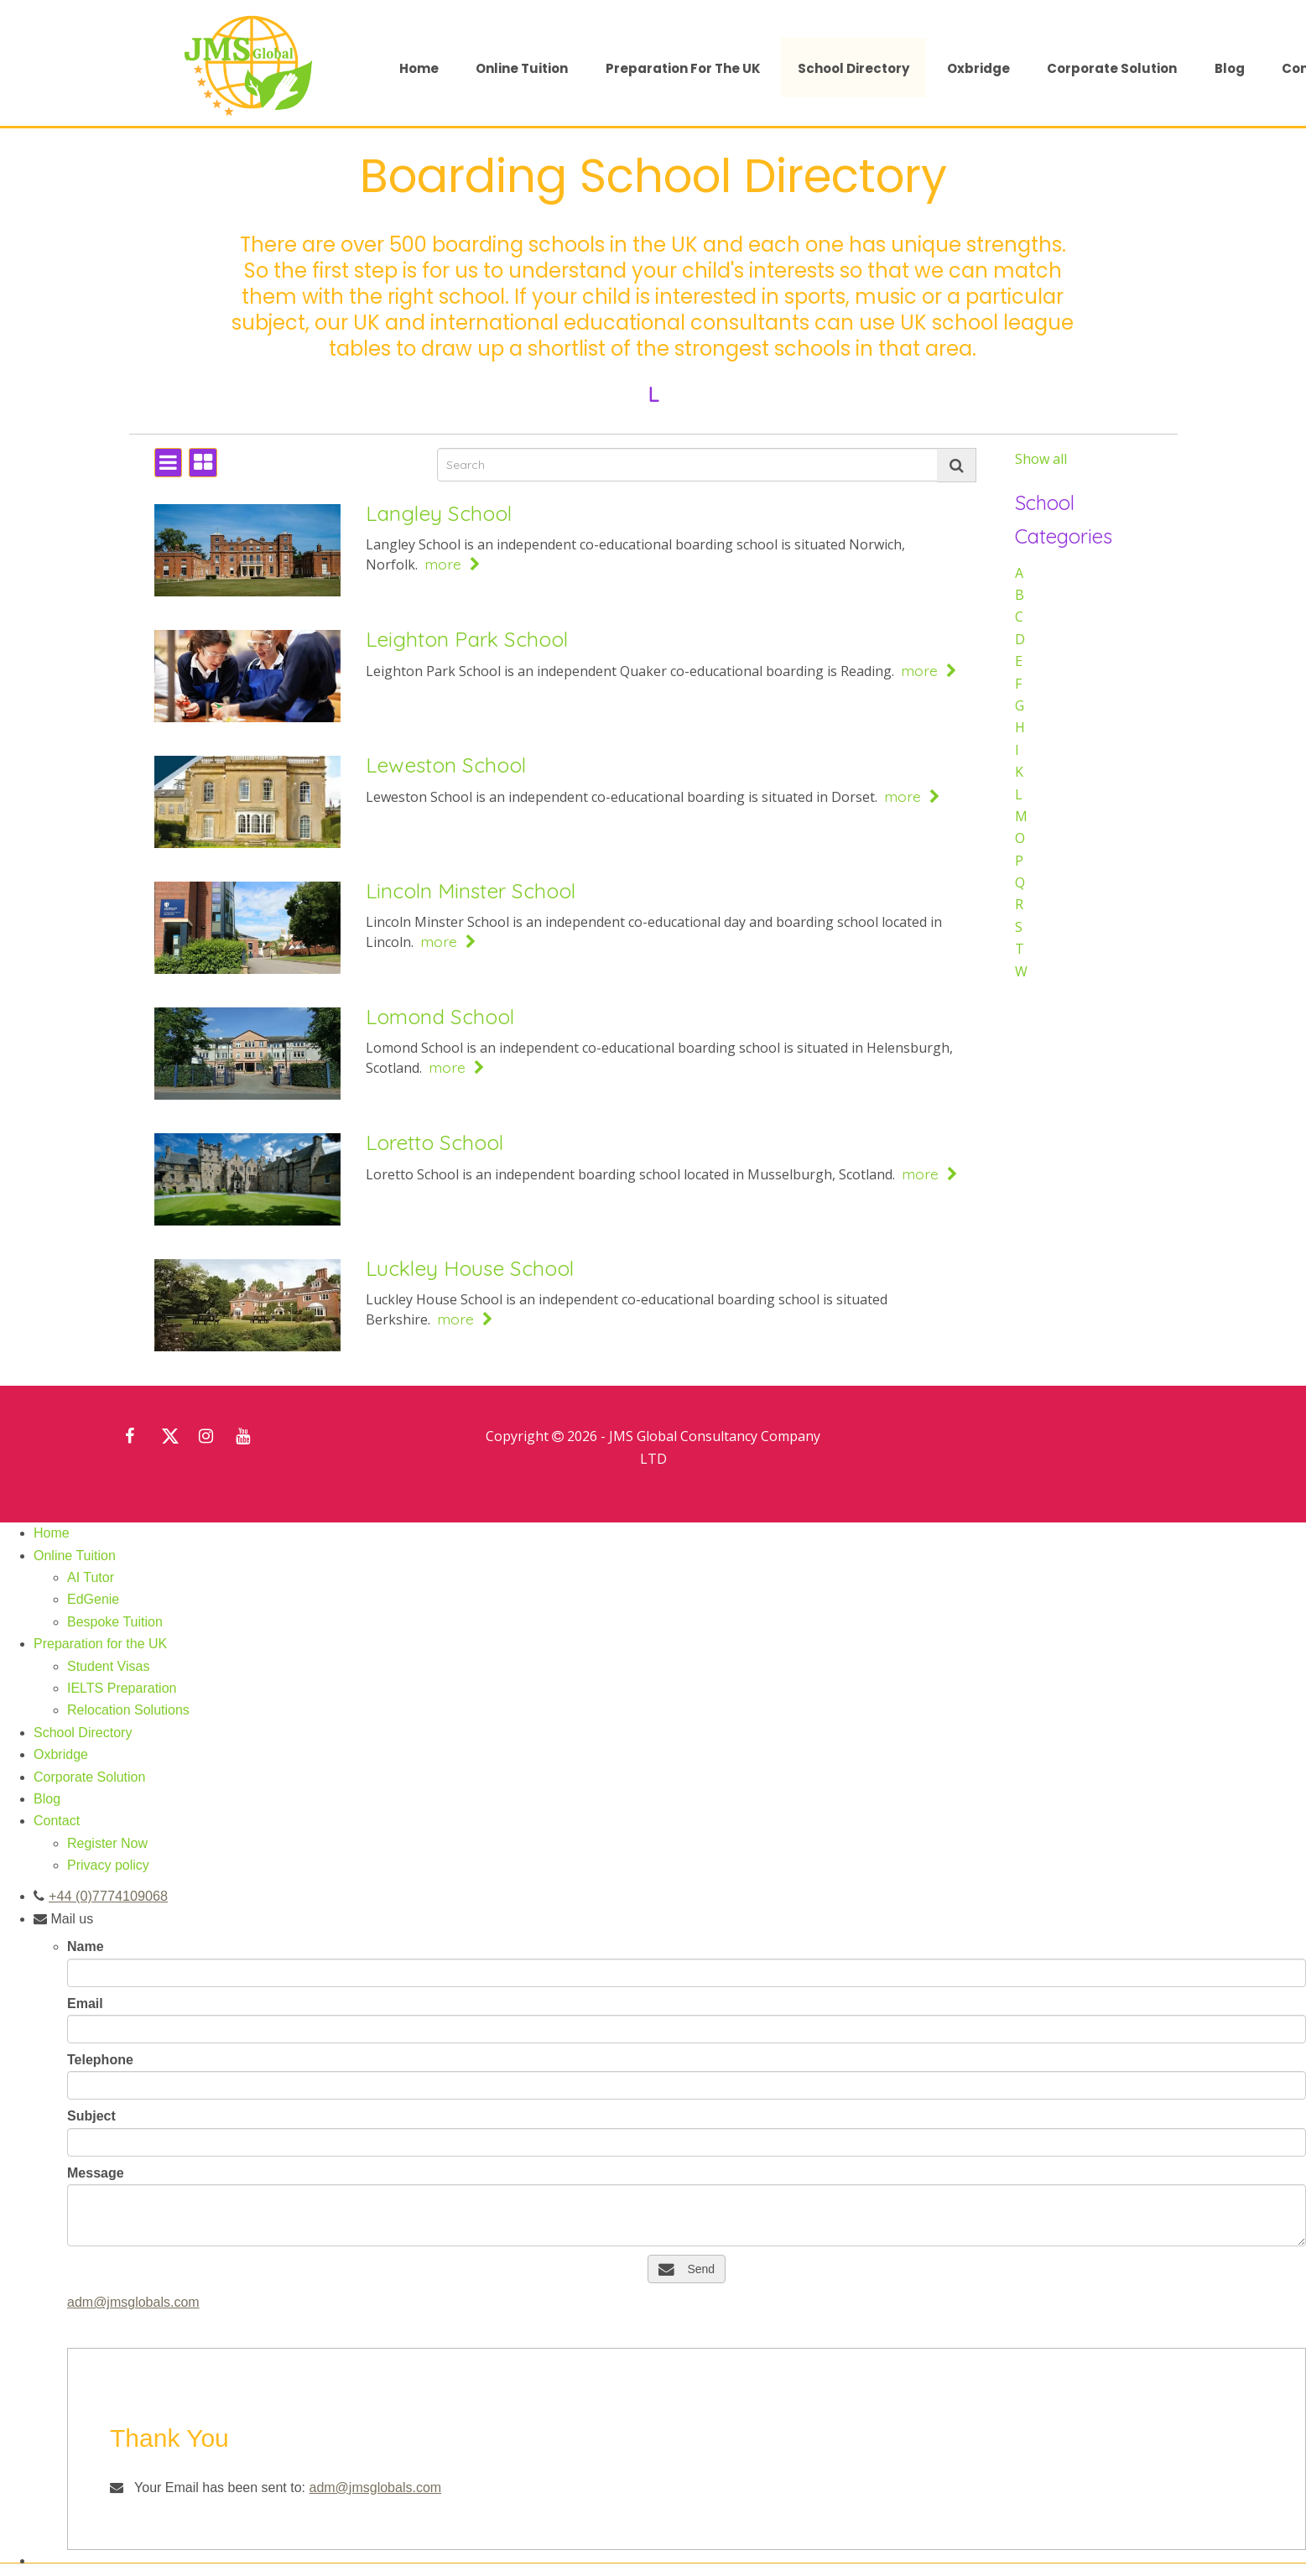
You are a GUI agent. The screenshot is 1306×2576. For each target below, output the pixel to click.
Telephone (100, 2059)
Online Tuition (522, 68)
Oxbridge (978, 68)
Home (419, 68)
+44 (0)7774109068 (106, 1895)
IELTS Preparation (121, 1688)
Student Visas (108, 1666)
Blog (1230, 68)
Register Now (107, 1843)
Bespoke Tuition (115, 1622)
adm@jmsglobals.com (133, 2301)
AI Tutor (90, 1577)
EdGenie (93, 1599)
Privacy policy (108, 1865)
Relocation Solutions (128, 1710)
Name (85, 1946)
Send (686, 2268)
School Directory (853, 68)
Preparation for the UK (683, 68)
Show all (1041, 459)
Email (85, 2003)
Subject (91, 2115)
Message (95, 2172)
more (452, 563)
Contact (57, 1821)
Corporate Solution (1112, 68)
